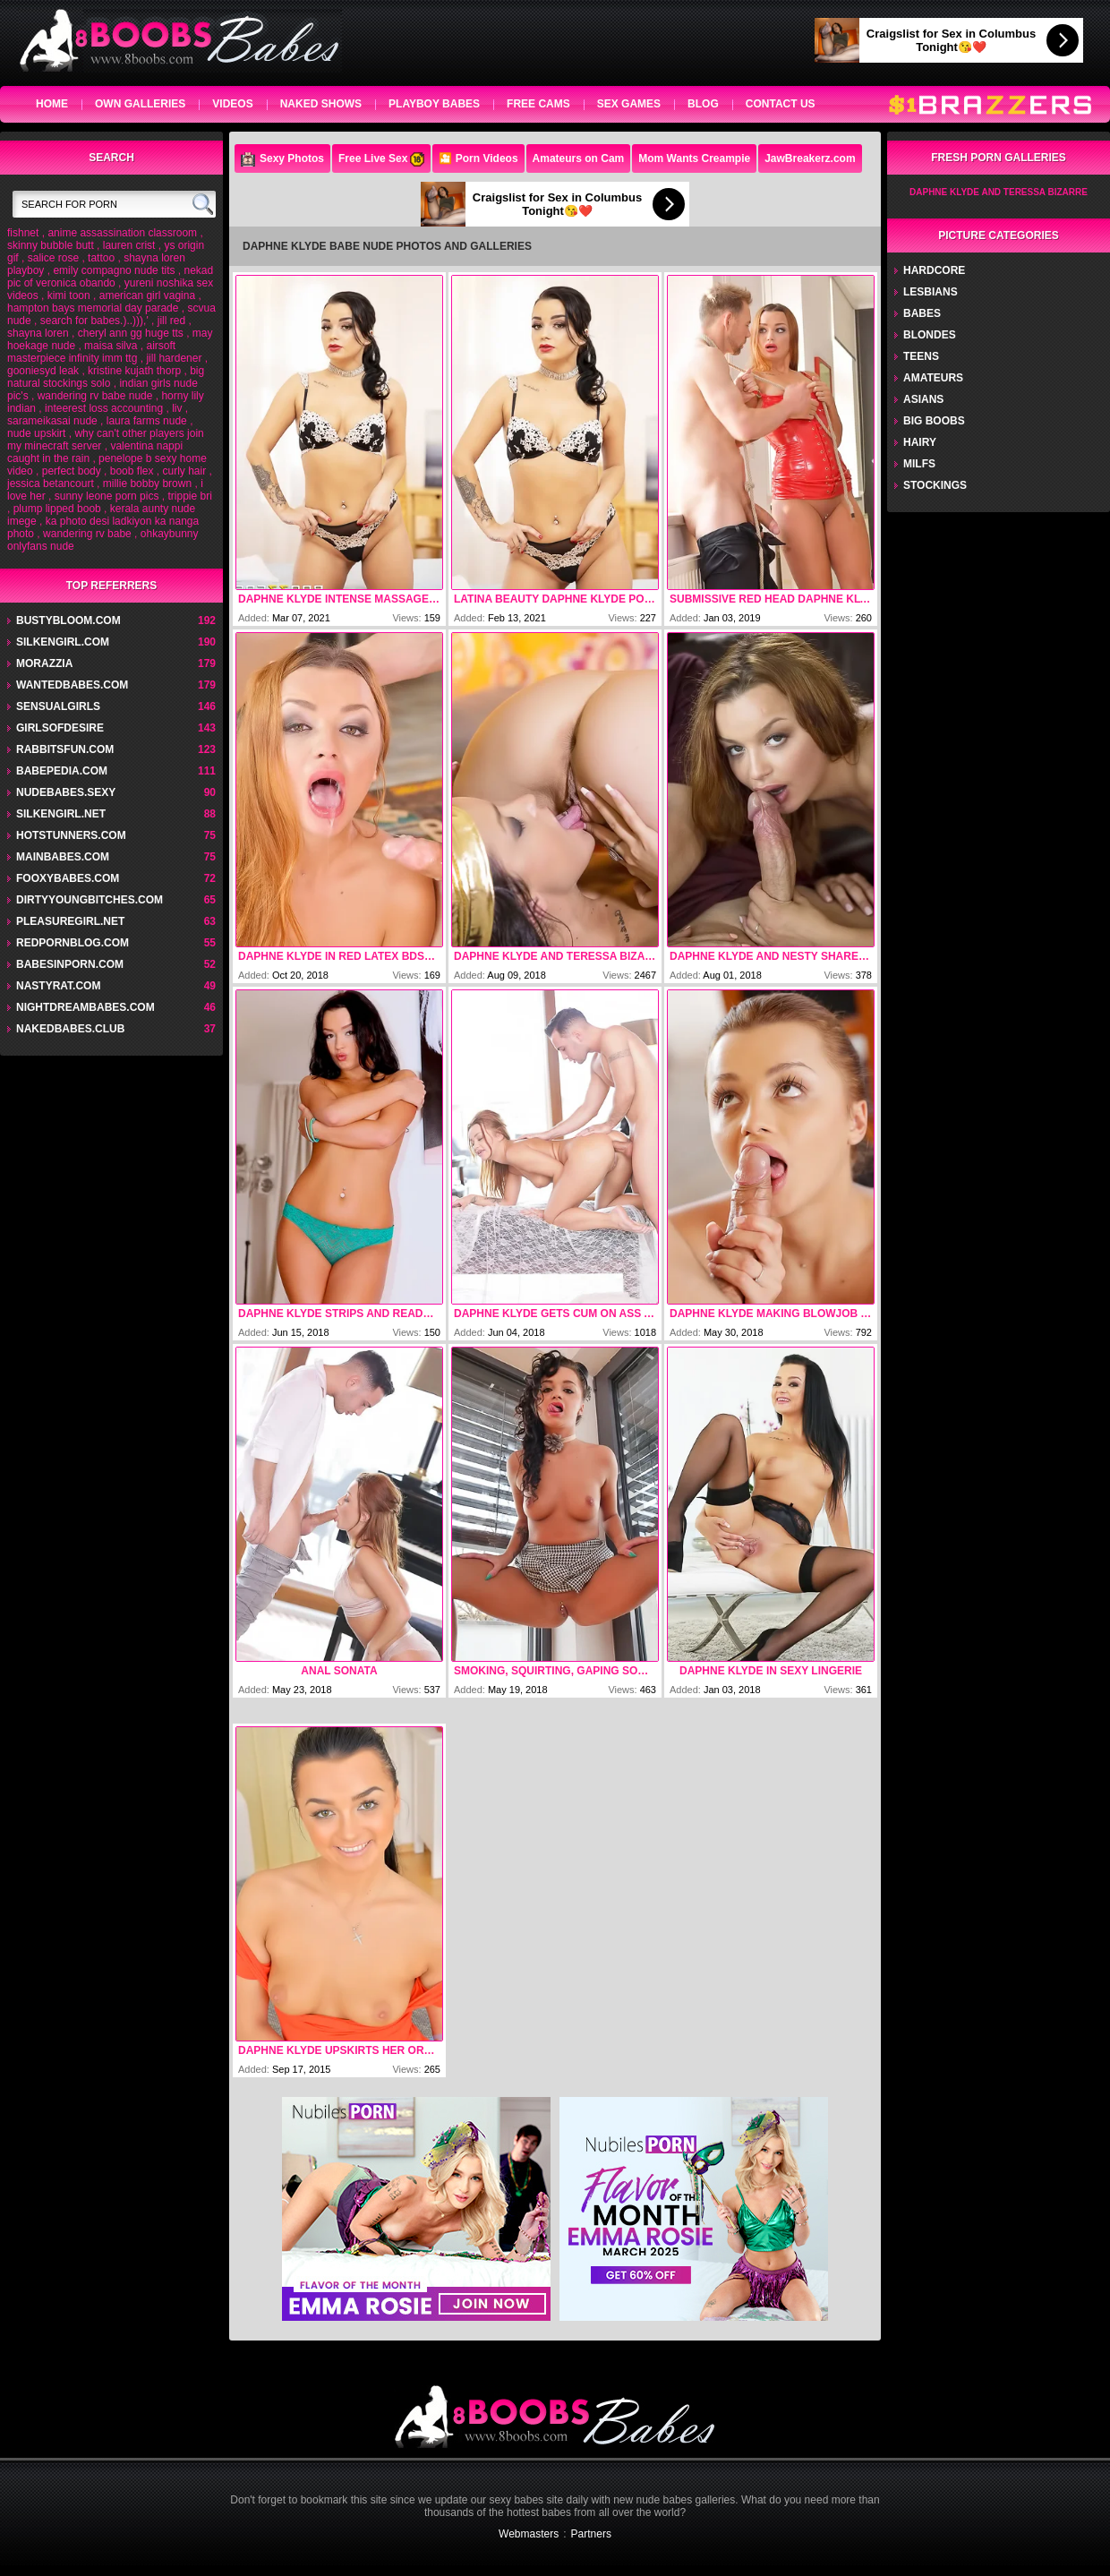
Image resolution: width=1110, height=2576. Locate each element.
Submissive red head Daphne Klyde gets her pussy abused (771, 599)
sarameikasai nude (52, 421)
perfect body (71, 471)
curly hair (184, 471)
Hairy (919, 442)
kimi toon (68, 295)
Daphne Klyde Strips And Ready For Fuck (339, 1313)
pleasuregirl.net (70, 921)
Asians (923, 399)
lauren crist (129, 245)
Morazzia (44, 663)
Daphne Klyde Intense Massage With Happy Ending (339, 599)
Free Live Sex (381, 159)
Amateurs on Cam (579, 158)
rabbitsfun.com (65, 749)
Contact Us (780, 104)
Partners (591, 2534)
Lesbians (930, 292)
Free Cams (538, 104)
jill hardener (173, 358)
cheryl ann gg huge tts (131, 333)
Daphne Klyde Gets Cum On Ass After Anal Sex (555, 1313)
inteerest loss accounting (104, 408)
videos (232, 104)
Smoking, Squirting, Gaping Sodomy (555, 1671)
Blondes (929, 335)
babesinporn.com (70, 964)
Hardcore (934, 270)
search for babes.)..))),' (94, 320)
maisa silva (110, 345)
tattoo (101, 258)
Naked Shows (321, 104)
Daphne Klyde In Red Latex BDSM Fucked (339, 956)
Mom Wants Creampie (694, 158)
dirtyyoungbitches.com (89, 900)
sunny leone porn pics (107, 496)
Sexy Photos (282, 159)
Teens (921, 356)
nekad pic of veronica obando (110, 276)
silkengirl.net (61, 814)
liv (177, 408)
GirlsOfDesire (60, 728)
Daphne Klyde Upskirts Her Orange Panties (339, 2050)
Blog (703, 104)
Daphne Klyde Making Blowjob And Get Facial (771, 1313)
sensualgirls (58, 706)
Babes (922, 313)
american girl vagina (147, 295)
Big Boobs (934, 421)
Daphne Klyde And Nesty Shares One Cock (771, 956)
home (52, 104)
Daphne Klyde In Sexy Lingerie (770, 1671)
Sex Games (629, 104)
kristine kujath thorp (134, 370)
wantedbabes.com (72, 685)
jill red (171, 320)
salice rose (53, 258)
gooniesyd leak (43, 370)
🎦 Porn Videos (478, 158)
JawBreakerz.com (809, 158)
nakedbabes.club (70, 1029)
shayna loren (38, 333)
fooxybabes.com (67, 878)
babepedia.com (61, 771)
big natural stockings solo (105, 376)
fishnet (22, 233)
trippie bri (189, 496)
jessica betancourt (50, 483)
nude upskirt (36, 433)
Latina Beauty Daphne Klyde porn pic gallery (555, 599)
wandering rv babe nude (95, 395)
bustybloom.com (68, 620)
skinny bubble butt (50, 245)
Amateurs (933, 378)
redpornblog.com (72, 943)
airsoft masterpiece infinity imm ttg (91, 351)
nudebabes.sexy (65, 792)
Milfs (919, 464)
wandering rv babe (87, 533)
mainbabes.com (62, 857)
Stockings (935, 485)
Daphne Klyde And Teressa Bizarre (555, 956)
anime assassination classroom (122, 233)
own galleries (140, 104)
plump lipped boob (57, 508)
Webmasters (529, 2534)
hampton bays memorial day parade (92, 308)
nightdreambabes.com (85, 1007)
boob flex (132, 471)
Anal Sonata (339, 1671)
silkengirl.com (62, 642)
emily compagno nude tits (114, 270)
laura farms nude (147, 421)
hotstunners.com (71, 835)
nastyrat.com (58, 986)
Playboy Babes (434, 104)
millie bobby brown (147, 483)
